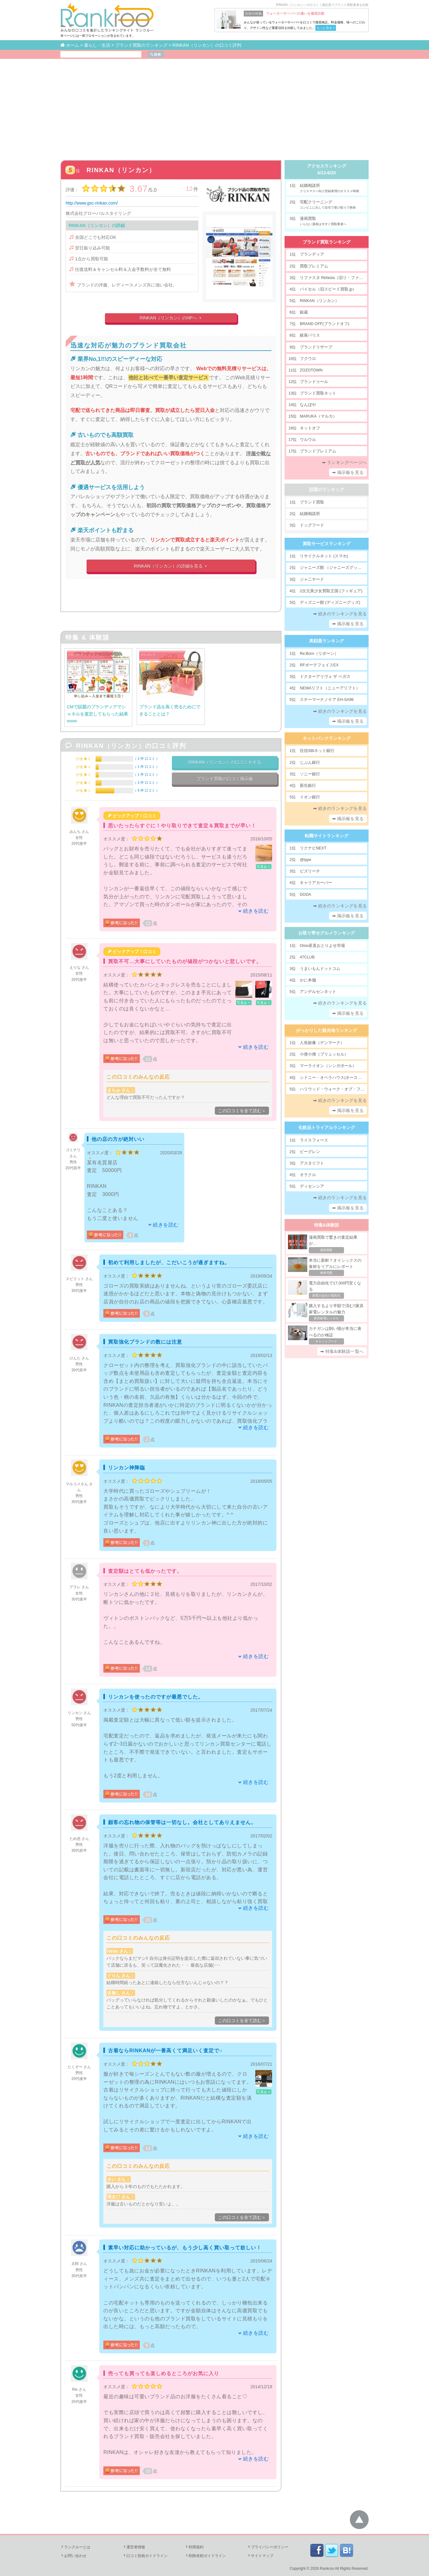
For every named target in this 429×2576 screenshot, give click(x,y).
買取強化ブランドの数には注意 (145, 1342)
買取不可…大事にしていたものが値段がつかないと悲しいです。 (185, 961)
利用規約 (194, 2547)
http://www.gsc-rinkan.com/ (92, 203)
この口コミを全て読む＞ (242, 1110)
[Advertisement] (214, 105)
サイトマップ (260, 2556)
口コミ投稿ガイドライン (145, 2556)
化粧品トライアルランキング (326, 1127)
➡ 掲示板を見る (348, 472)
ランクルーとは (75, 2547)
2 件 (146, 758)
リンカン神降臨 (126, 1467)
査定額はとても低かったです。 (145, 1571)
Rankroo (327, 2568)
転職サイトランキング (326, 835)
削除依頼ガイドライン (205, 2556)
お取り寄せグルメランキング (326, 932)
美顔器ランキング (326, 640)
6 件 (146, 790)
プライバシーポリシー (267, 2547)
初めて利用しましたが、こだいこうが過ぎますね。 (169, 1262)
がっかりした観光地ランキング (326, 1030)
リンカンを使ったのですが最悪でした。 (155, 1696)
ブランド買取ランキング (327, 241)
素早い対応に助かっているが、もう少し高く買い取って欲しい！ (185, 2247)
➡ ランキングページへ (344, 462)
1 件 (146, 766)
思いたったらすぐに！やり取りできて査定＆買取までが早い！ (182, 825)
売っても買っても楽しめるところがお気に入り (163, 2373)
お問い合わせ (73, 2556)
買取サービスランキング (327, 543)
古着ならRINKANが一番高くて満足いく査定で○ (165, 2050)
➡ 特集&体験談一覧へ (342, 1351)
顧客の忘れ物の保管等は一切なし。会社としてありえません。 (182, 1822)
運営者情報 (134, 2547)
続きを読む (256, 911)
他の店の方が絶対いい (118, 1139)
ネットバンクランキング (327, 738)
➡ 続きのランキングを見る (340, 613)
